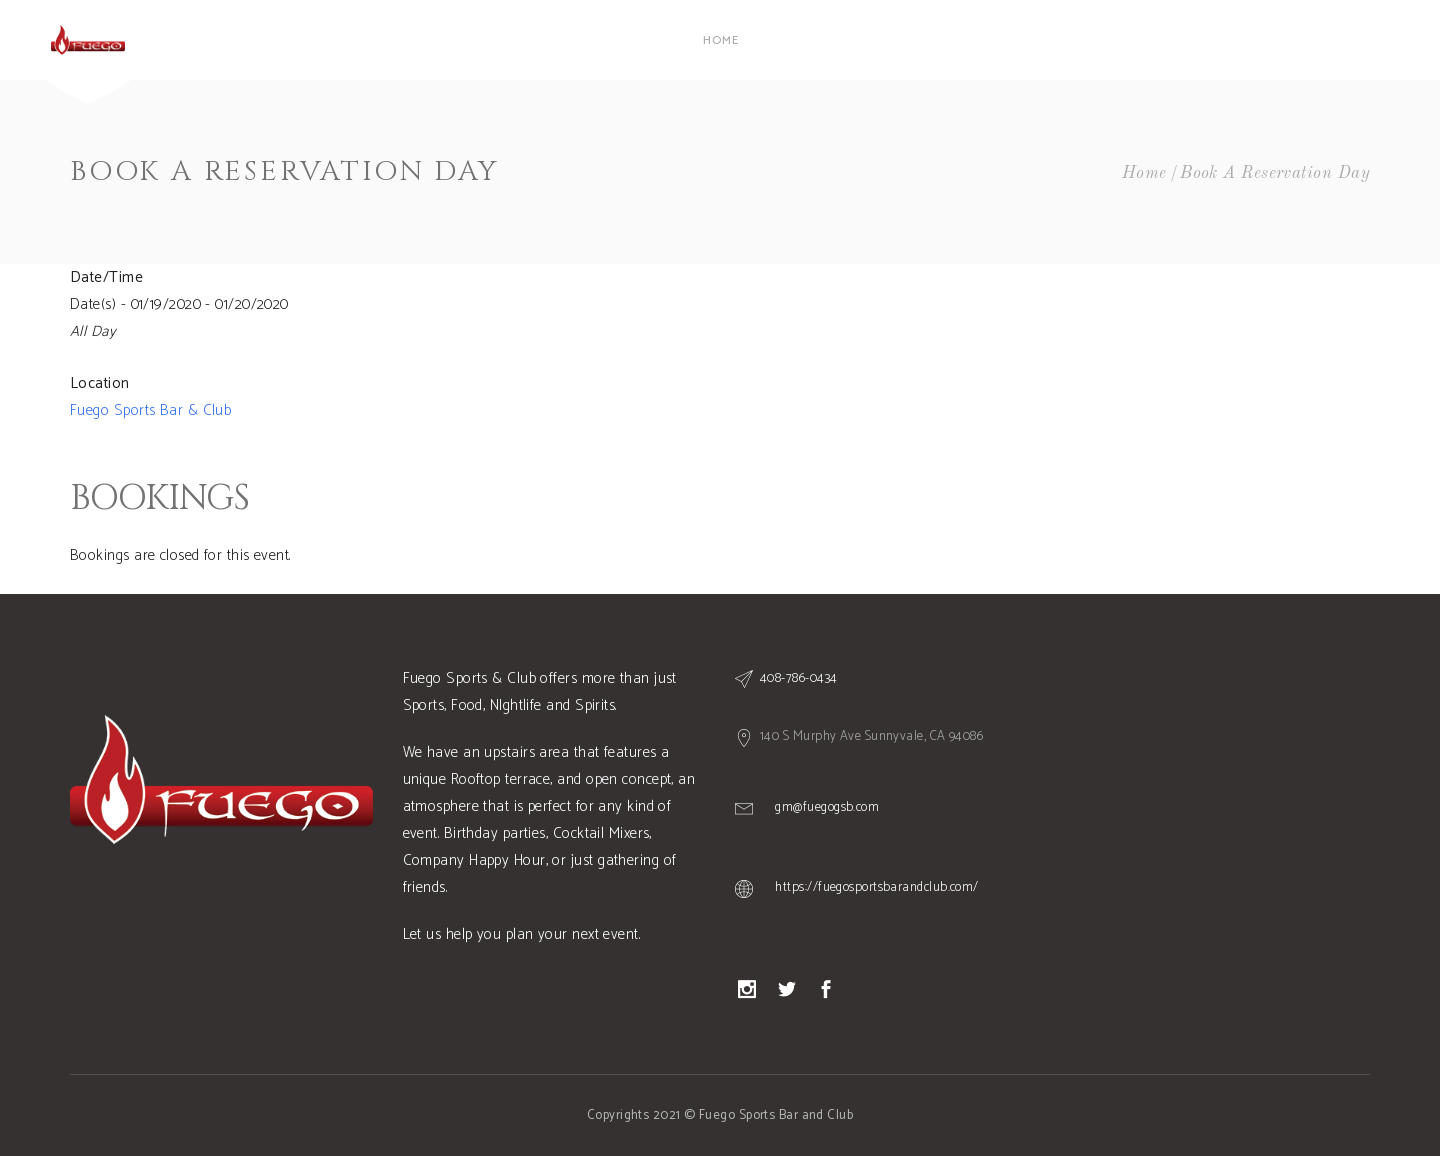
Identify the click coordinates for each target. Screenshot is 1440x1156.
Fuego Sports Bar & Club (150, 410)
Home (1144, 173)
